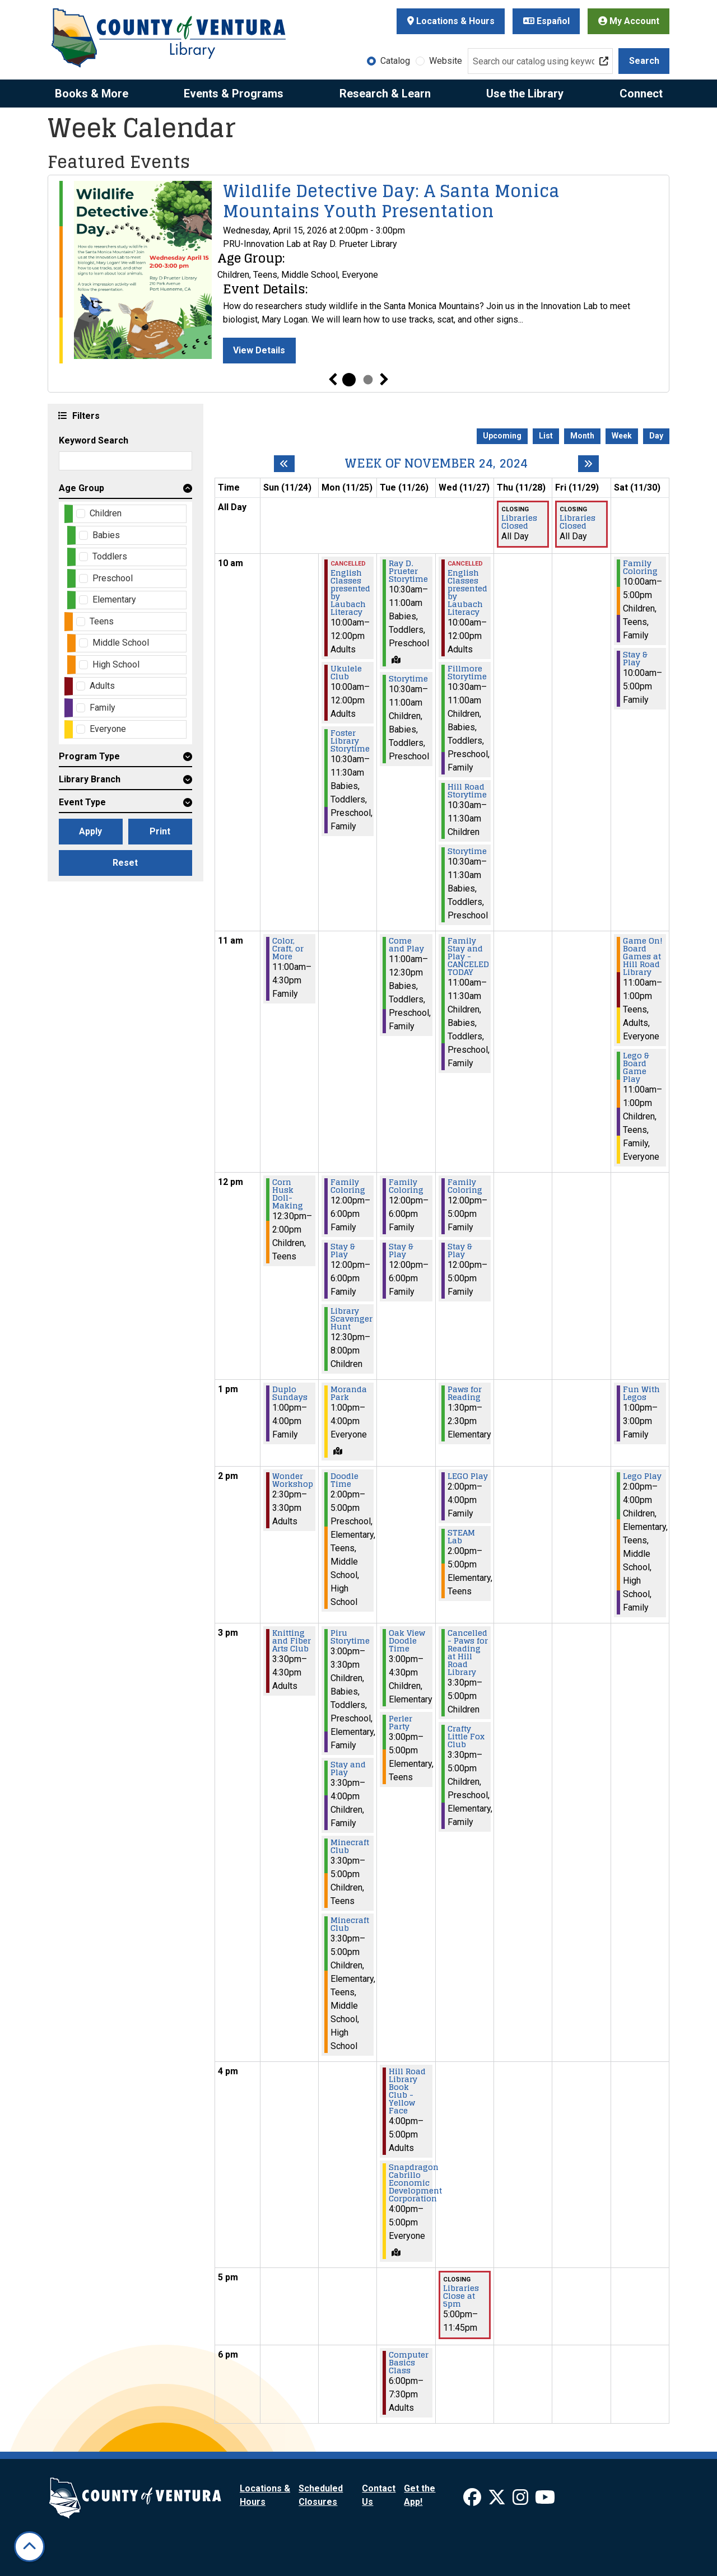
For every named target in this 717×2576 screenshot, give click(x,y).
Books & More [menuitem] (91, 93)
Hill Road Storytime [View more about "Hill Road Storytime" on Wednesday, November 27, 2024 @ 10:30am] (467, 791)
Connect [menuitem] (641, 93)
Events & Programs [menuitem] (233, 93)
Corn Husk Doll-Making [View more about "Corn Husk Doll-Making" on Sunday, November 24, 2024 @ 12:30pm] (287, 1194)
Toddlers (109, 556)
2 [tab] (368, 379)
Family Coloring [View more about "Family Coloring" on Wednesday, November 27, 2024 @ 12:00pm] (465, 1186)
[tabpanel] (358, 272)
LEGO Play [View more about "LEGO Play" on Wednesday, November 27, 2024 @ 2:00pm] (468, 1476)
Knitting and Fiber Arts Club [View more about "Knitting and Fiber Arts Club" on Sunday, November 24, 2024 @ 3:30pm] (291, 1641)
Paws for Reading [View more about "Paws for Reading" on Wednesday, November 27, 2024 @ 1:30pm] (465, 1393)
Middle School (120, 642)
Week (622, 435)
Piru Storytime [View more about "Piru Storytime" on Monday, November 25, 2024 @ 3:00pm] (350, 1637)
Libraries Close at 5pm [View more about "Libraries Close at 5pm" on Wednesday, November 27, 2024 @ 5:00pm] (461, 2296)
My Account (628, 21)
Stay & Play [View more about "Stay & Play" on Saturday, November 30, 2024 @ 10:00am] (635, 658)
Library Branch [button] (89, 779)
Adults (102, 685)
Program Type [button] (89, 756)
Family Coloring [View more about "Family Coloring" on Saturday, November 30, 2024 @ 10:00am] (640, 567)
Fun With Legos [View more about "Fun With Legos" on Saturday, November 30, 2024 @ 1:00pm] (641, 1393)
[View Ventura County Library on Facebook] (473, 2500)
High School (115, 664)
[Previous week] (284, 463)
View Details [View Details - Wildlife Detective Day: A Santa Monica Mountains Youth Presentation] (259, 350)
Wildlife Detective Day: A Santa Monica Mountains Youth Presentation (391, 201)
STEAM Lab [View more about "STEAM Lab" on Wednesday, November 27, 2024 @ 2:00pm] (461, 1536)
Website (445, 60)
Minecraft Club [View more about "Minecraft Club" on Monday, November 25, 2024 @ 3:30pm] (349, 1846)
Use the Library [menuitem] (525, 93)
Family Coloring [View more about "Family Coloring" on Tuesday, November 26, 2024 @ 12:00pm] (406, 1186)
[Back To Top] (29, 2546)
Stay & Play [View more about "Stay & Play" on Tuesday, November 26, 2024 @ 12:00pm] (401, 1250)
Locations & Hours (451, 21)
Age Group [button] (81, 488)
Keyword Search (93, 440)
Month (582, 435)
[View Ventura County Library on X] (498, 2500)
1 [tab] (349, 379)
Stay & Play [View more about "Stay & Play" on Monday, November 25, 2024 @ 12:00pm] (342, 1250)
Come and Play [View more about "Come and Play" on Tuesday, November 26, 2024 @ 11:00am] (406, 945)
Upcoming (502, 435)
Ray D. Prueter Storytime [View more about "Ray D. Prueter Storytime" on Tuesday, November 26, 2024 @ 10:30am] (408, 571)
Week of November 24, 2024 (436, 463)
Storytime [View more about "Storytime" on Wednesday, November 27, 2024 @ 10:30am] (467, 851)
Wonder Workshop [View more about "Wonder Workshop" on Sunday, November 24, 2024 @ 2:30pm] (292, 1480)
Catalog (395, 60)
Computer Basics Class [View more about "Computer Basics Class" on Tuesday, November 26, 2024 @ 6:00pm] (409, 2362)
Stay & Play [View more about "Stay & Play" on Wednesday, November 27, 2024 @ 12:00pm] (460, 1250)
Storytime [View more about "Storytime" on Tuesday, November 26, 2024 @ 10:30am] (408, 679)
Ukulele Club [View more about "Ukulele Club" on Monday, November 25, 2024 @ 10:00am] (346, 672)
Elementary (114, 599)
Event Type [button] (82, 802)
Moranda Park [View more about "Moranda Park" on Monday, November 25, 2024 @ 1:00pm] (348, 1393)
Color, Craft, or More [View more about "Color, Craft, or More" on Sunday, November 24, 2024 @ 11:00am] (288, 948)
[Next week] (588, 463)
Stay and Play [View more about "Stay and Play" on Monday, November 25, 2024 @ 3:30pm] (348, 1768)
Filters (84, 415)
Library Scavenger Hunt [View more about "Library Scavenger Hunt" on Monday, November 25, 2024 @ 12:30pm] (351, 1319)
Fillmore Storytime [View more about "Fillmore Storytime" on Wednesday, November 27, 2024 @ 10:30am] (467, 672)
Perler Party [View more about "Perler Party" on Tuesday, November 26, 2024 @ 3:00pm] (400, 1722)
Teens (102, 621)
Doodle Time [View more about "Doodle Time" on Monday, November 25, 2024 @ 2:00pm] (344, 1480)
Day (656, 435)
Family (102, 707)
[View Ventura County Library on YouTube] (545, 2500)
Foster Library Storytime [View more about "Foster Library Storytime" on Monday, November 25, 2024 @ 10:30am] (350, 741)
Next (384, 379)
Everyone (108, 729)
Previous (332, 379)
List (546, 435)
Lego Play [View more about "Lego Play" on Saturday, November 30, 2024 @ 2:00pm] (642, 1476)
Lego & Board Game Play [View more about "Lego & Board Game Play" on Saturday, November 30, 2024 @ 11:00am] (636, 1067)
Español (546, 21)
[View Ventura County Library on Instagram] (521, 2500)
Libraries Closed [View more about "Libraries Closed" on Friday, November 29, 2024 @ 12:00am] (577, 522)
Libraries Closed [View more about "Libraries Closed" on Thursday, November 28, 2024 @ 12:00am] (519, 522)
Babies (106, 535)
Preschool (112, 578)
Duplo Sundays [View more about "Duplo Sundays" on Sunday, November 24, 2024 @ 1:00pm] (290, 1393)
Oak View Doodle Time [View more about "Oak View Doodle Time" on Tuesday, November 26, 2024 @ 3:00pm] (407, 1641)
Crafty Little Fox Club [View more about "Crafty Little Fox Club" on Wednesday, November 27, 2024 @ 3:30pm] (466, 1736)
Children (106, 513)
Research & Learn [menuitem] (385, 93)
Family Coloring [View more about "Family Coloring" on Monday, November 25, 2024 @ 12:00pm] (347, 1186)
